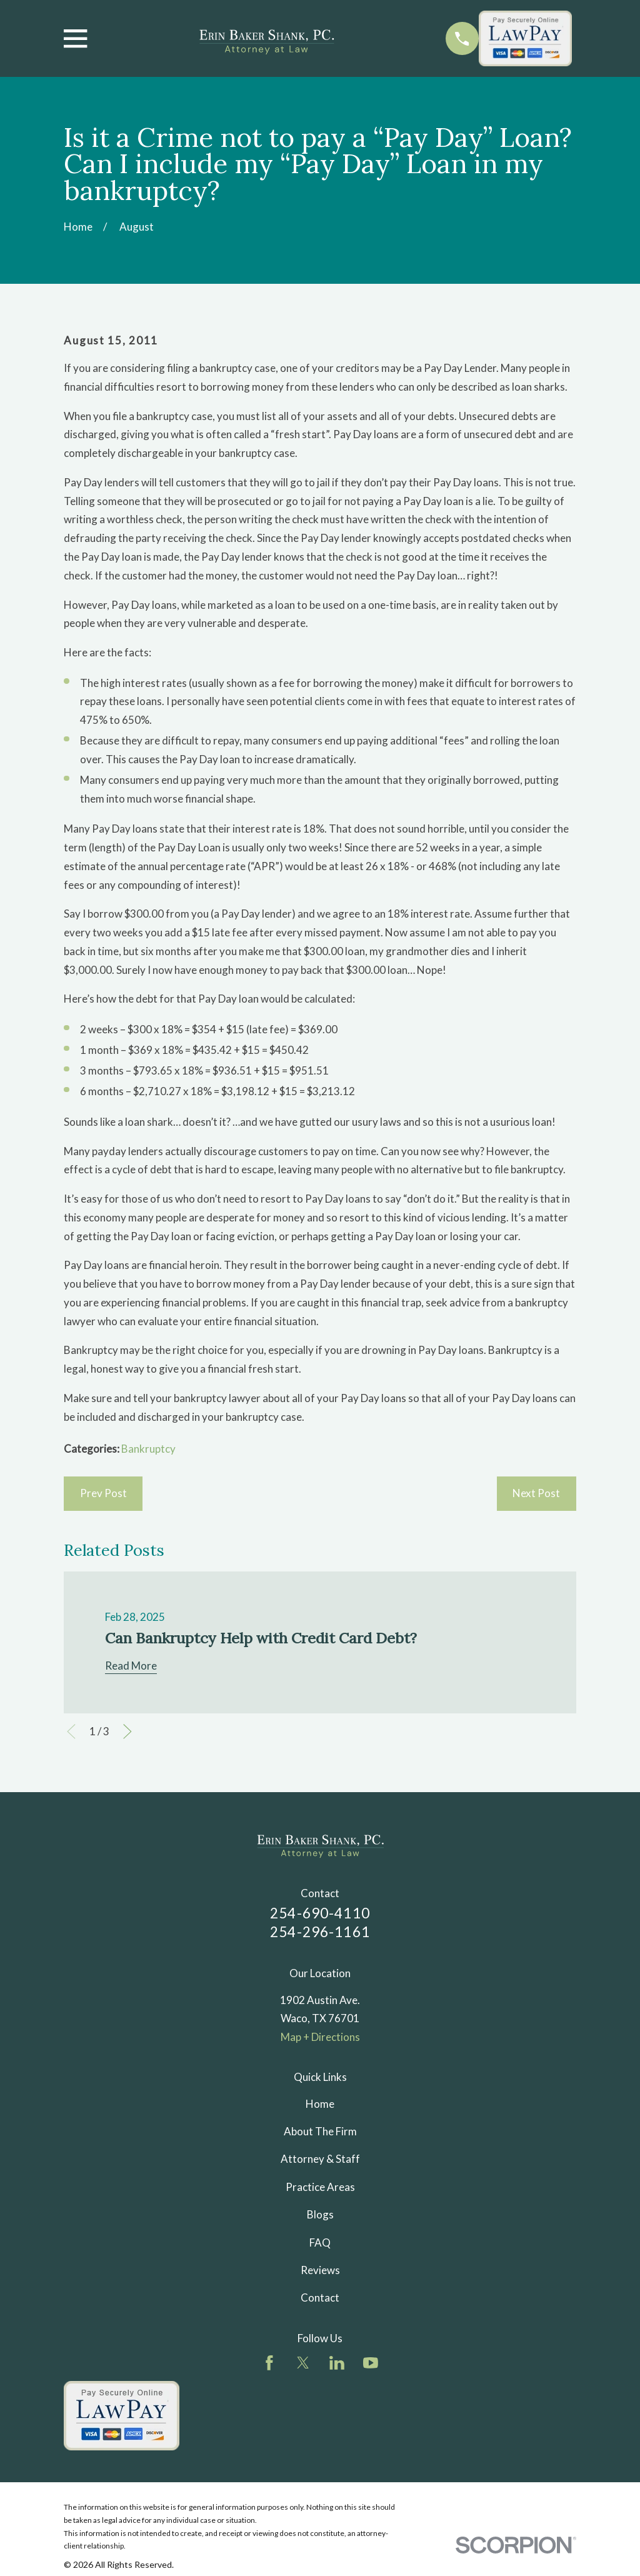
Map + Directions (320, 2036)
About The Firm (320, 2131)
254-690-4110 (320, 1913)
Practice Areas (320, 2186)
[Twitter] (303, 2362)
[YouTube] (370, 2362)
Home (320, 2103)
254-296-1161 (320, 1931)
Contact (320, 2297)
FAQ (320, 2242)
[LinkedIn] (336, 2362)
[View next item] (127, 1731)
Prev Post (103, 1493)
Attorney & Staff (320, 2158)
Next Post (536, 1493)
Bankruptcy (148, 1448)
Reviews (320, 2270)
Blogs (320, 2214)
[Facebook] (269, 2362)
